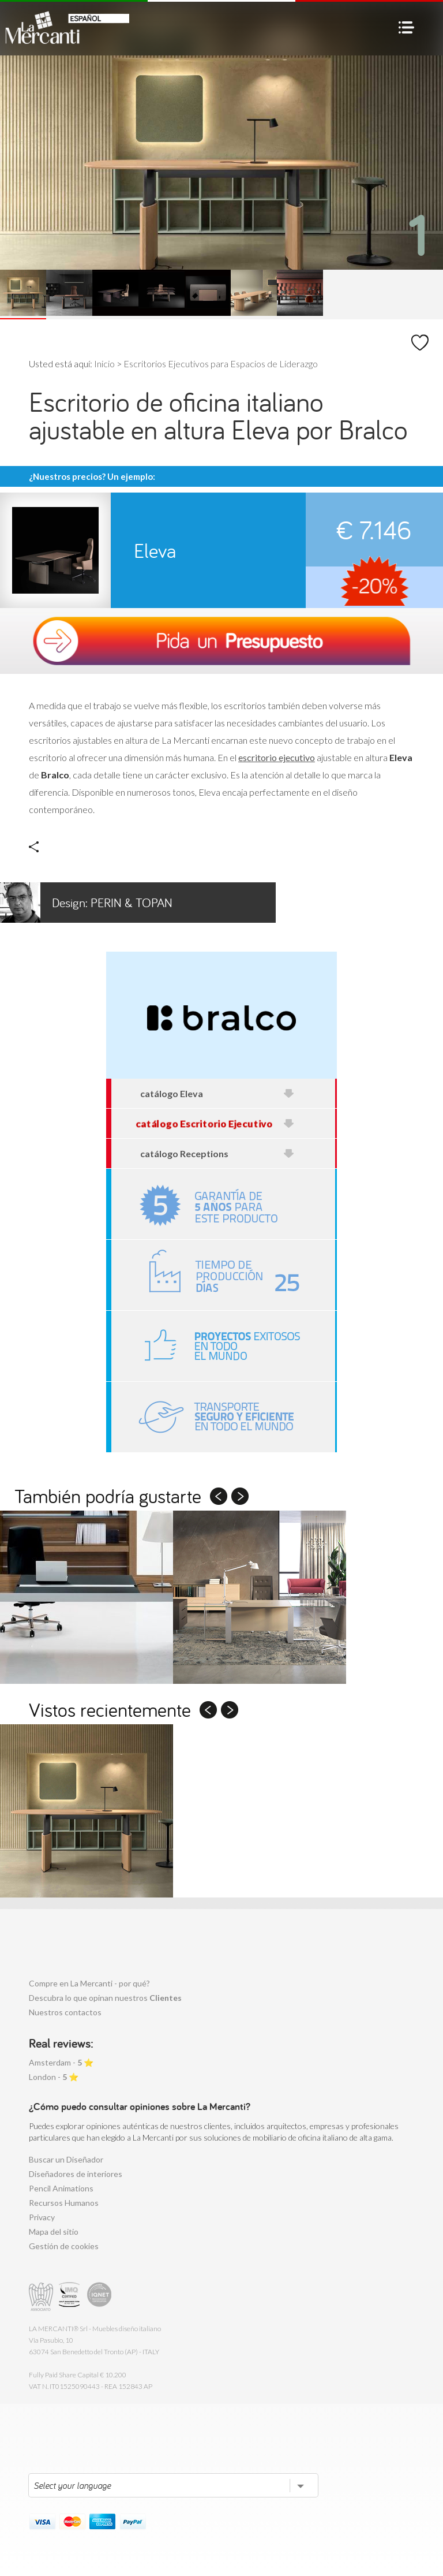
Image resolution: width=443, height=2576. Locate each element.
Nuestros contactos (65, 2012)
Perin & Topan (86, 902)
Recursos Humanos (64, 2203)
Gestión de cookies (64, 2246)
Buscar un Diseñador (66, 2159)
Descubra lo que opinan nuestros (105, 1998)
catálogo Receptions (217, 1153)
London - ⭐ (53, 2077)
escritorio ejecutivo (276, 757)
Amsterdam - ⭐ (61, 2062)
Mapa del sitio (53, 2231)
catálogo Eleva (217, 1093)
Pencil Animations (61, 2188)
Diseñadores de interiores (75, 2174)
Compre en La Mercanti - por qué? (89, 1983)
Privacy (42, 2217)
